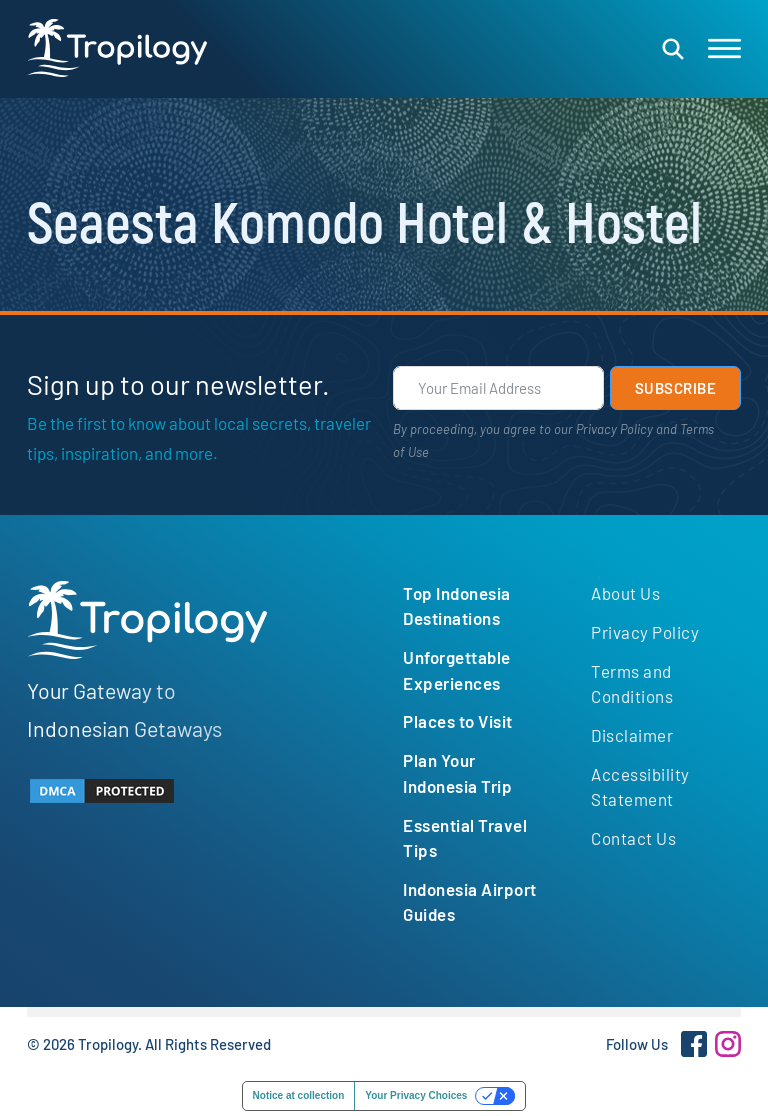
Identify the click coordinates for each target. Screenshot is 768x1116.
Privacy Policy (614, 429)
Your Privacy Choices (416, 1095)
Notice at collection (299, 1095)
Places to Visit (458, 721)
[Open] (724, 49)
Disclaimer (632, 735)
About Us (625, 593)
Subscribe (676, 388)
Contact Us (633, 838)
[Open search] (673, 49)
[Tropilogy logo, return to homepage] (117, 48)
